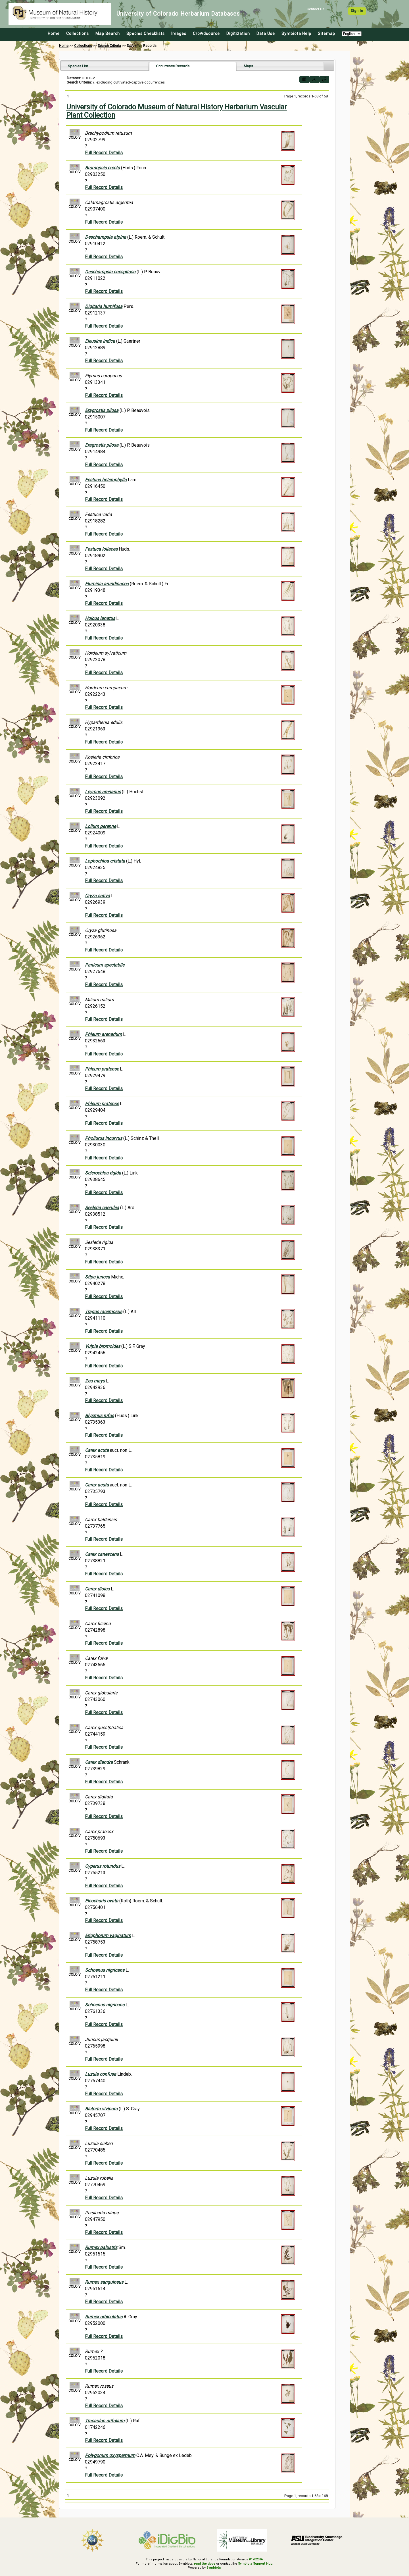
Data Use (265, 33)
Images (178, 33)
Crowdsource (206, 33)
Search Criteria (109, 46)
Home (54, 33)
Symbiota (213, 2567)
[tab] (104, 66)
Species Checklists (145, 33)
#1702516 (256, 2559)
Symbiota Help (296, 33)
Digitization (238, 33)
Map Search (107, 33)
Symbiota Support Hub (255, 2563)
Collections (77, 33)
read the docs (205, 2563)
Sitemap (326, 33)
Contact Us (315, 9)
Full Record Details (104, 152)
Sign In (357, 11)
